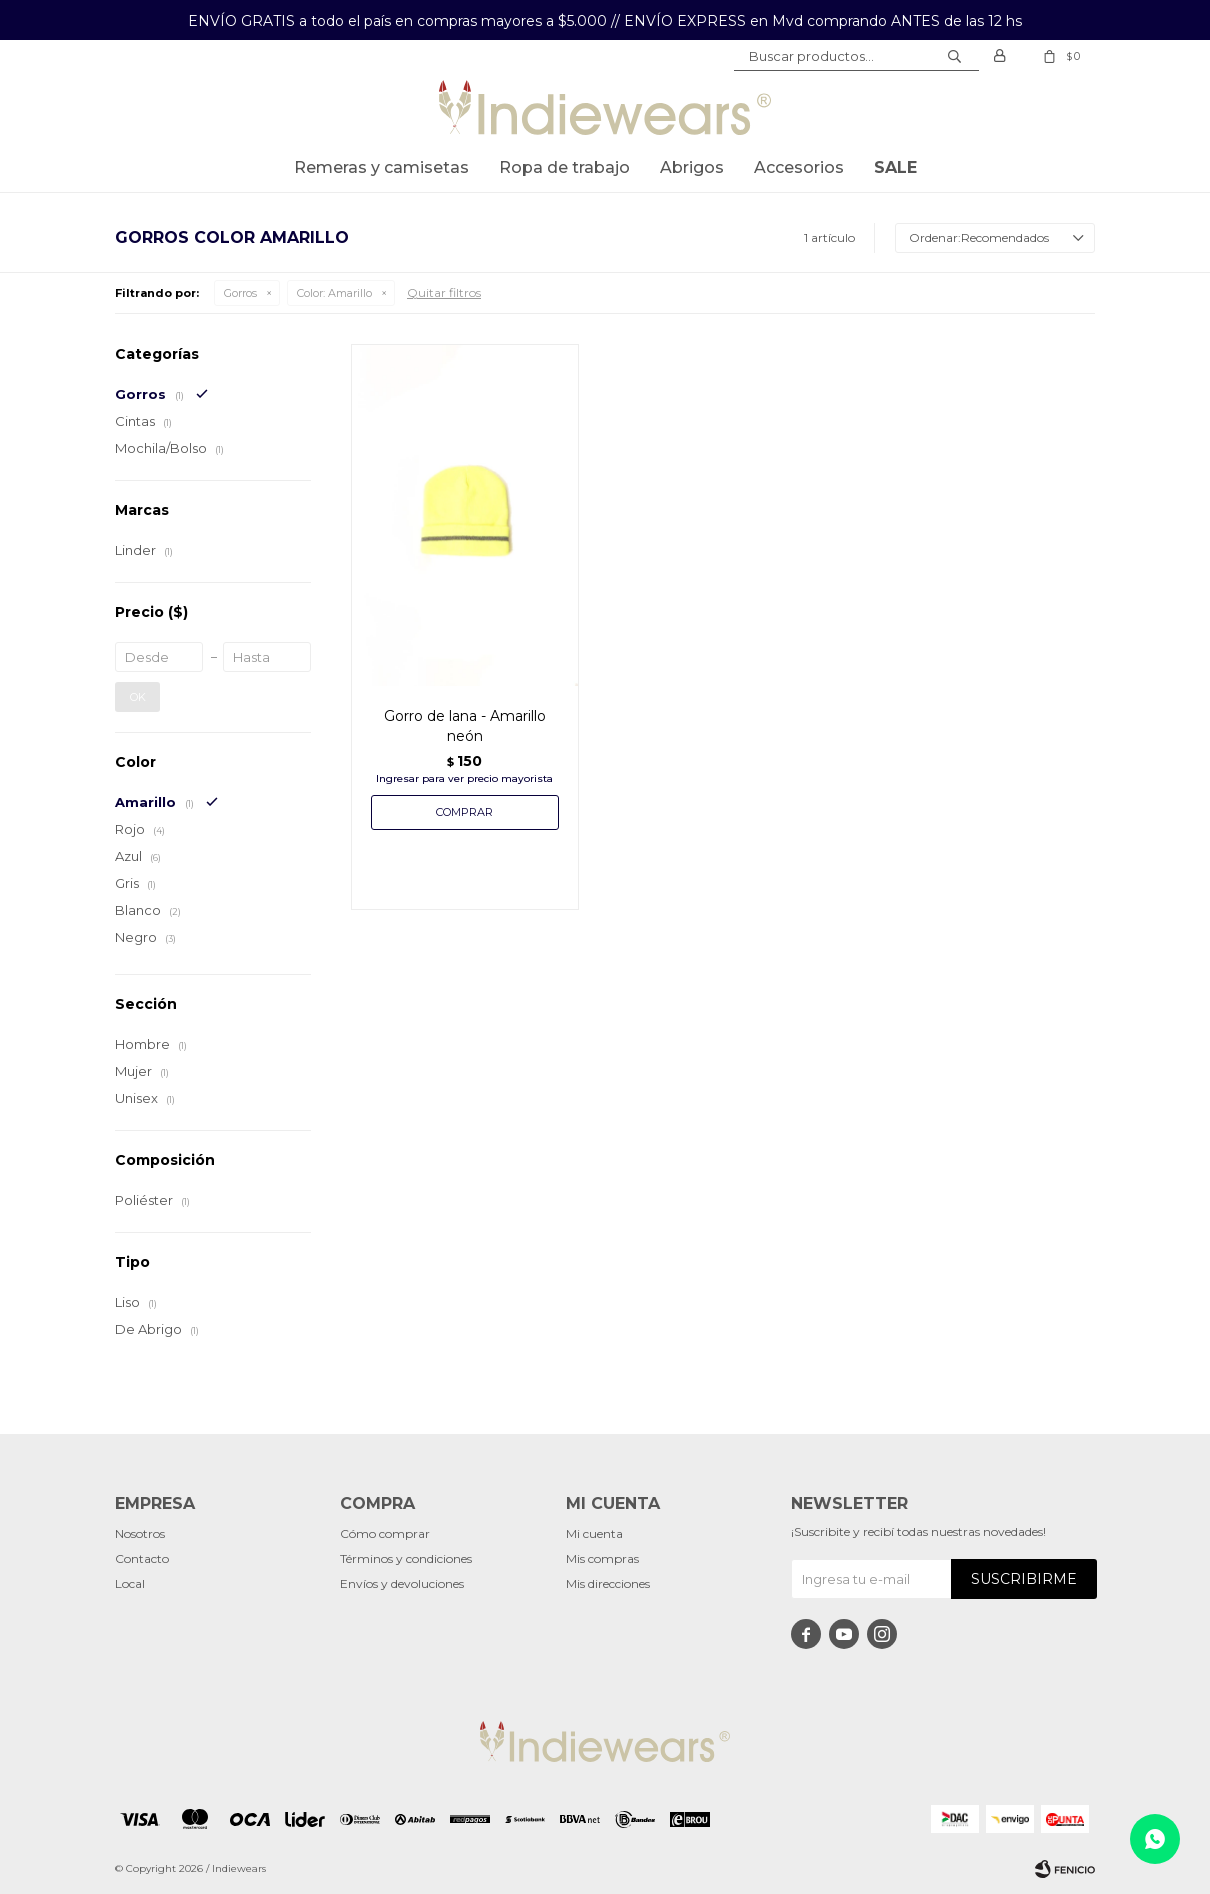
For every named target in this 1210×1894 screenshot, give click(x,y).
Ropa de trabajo (564, 167)
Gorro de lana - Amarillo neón (465, 726)
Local (130, 1583)
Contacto (142, 1558)
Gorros (240, 293)
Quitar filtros (444, 292)
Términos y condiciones (406, 1558)
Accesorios (799, 167)
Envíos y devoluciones (402, 1583)
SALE (895, 167)
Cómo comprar (385, 1533)
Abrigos (692, 167)
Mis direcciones (608, 1583)
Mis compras (602, 1558)
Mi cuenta (594, 1533)
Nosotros (140, 1533)
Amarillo (334, 293)
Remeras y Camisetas (381, 167)
